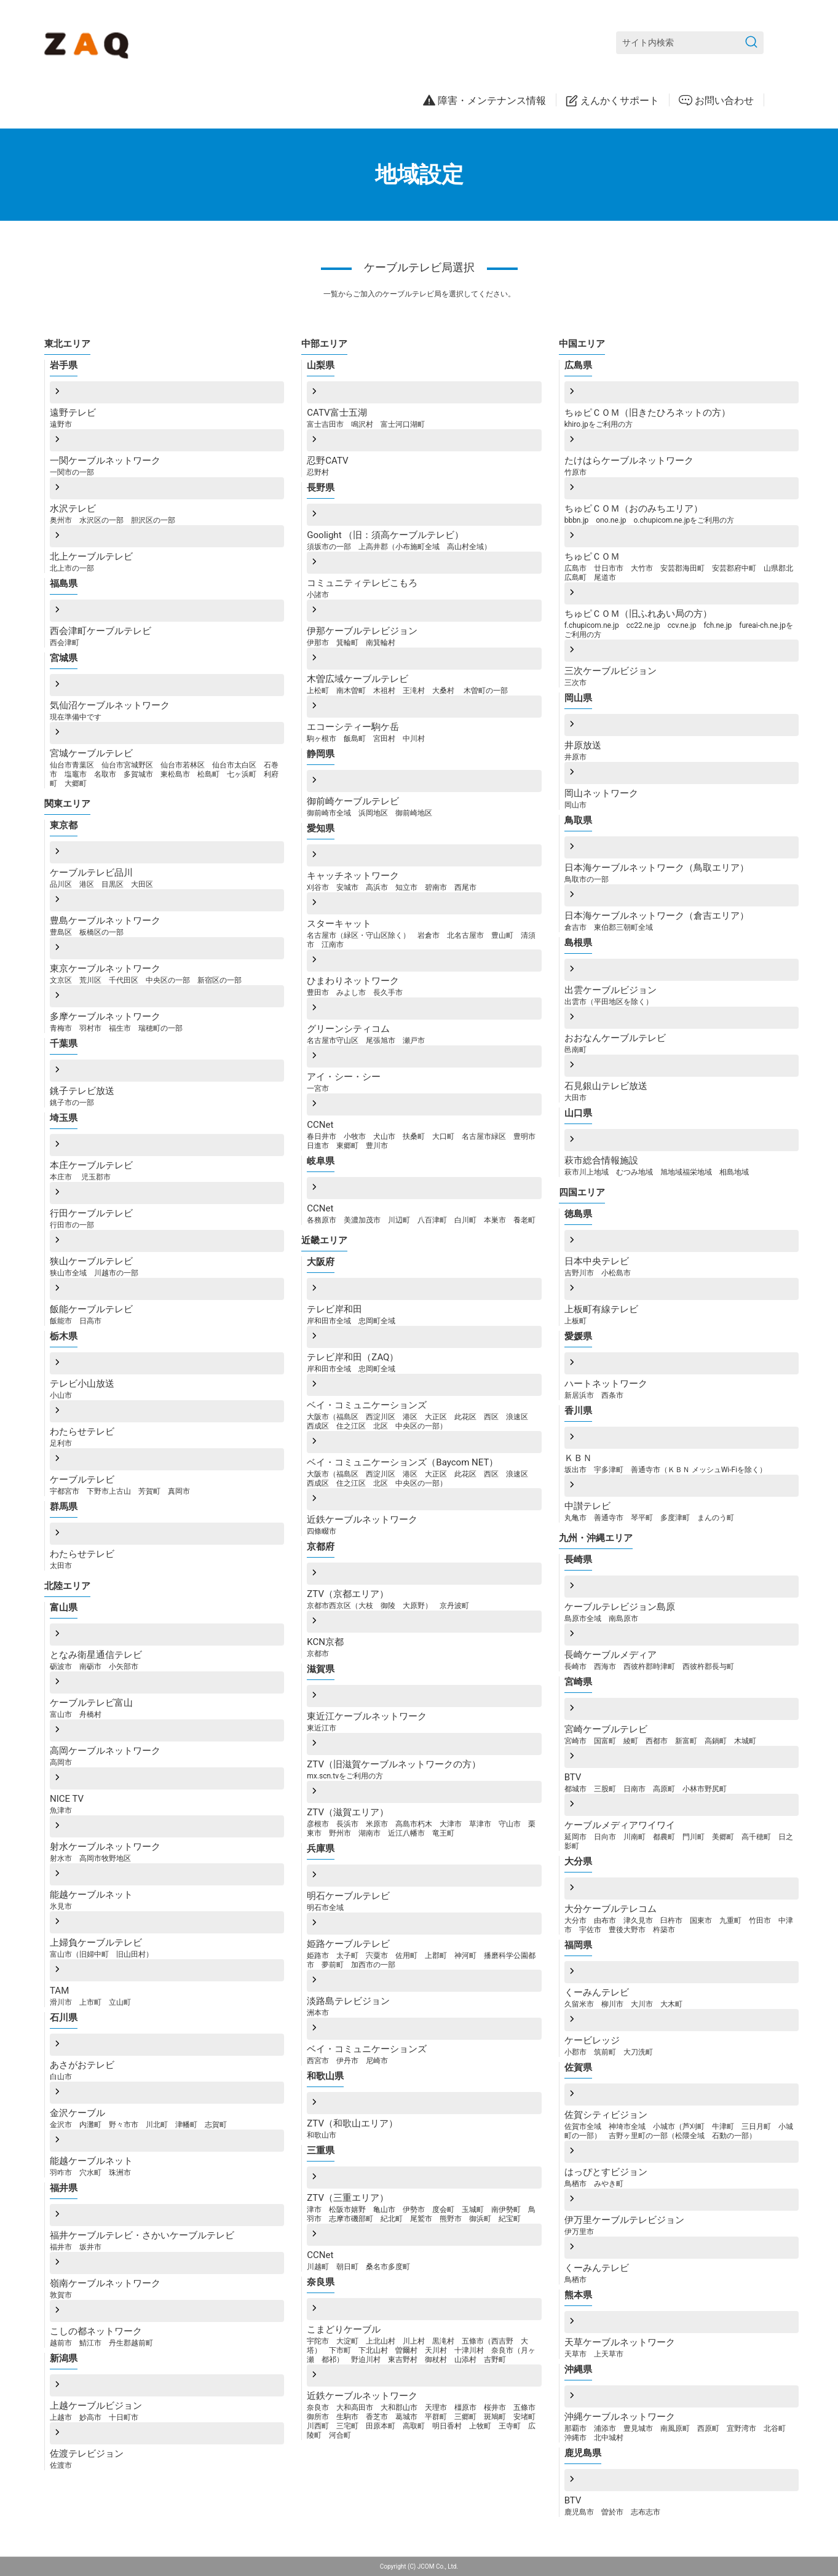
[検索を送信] (751, 42)
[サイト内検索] (690, 42)
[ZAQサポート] (89, 43)
